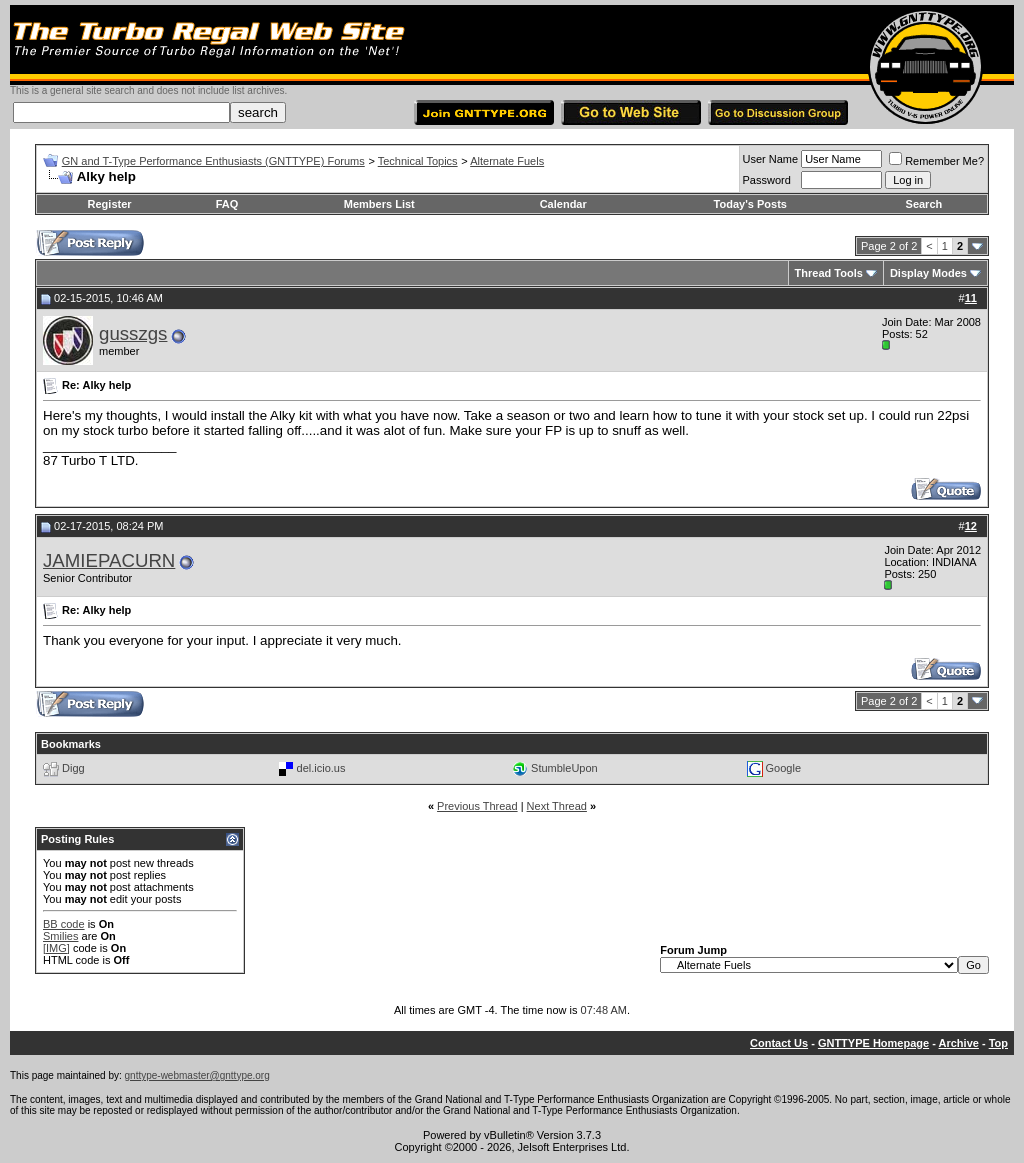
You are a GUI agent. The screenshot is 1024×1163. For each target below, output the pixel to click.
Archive (959, 1043)
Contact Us (779, 1043)
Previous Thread (477, 806)
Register (110, 204)
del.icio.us (321, 768)
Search (924, 204)
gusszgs (133, 333)
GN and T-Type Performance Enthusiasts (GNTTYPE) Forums (213, 161)
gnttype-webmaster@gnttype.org (197, 1075)
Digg (73, 768)
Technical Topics (418, 161)
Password (767, 180)
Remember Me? (936, 161)
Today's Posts (750, 204)
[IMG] (56, 948)
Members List (379, 204)
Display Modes (928, 273)
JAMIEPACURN (109, 560)
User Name (771, 159)
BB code (64, 924)
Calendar (563, 204)
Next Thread (557, 806)
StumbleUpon (564, 768)
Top (998, 1043)
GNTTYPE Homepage (873, 1043)
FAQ (227, 204)
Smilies (60, 936)
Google (783, 768)
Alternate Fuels (507, 161)
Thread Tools (829, 273)
